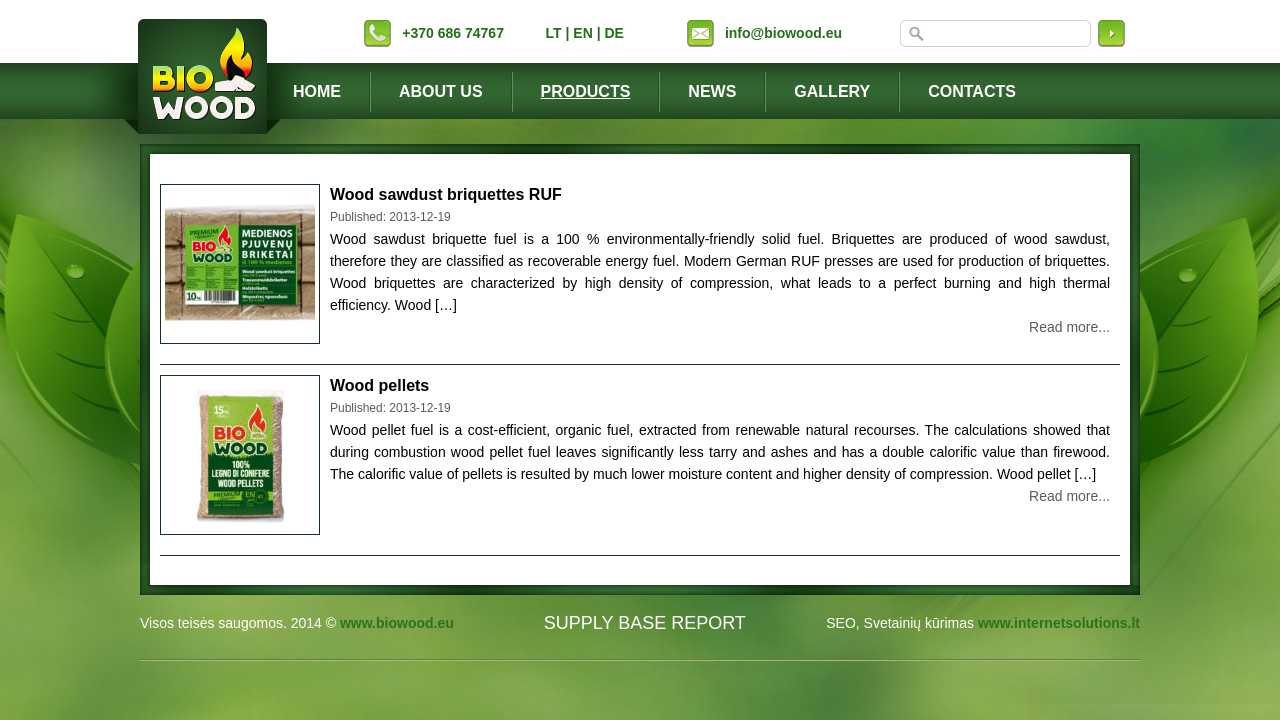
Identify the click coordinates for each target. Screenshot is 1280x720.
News (712, 91)
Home (317, 91)
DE (613, 33)
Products (586, 91)
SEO (841, 623)
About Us (441, 91)
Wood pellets (379, 385)
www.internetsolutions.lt (1059, 623)
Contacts (972, 91)
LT (554, 33)
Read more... (1069, 327)
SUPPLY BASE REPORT (645, 623)
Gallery (832, 91)
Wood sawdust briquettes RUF (446, 194)
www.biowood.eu (397, 623)
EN (582, 33)
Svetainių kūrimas (919, 623)
